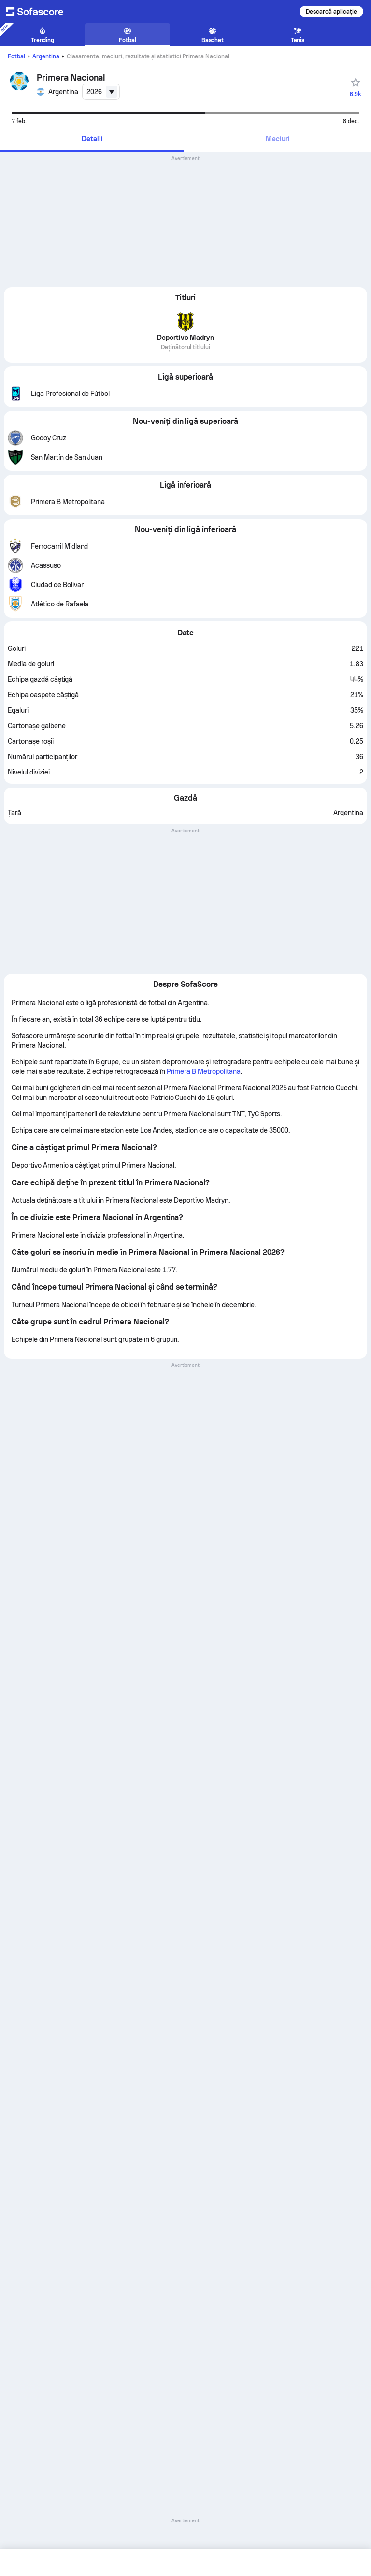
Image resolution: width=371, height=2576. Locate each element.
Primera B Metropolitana (204, 1071)
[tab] (92, 139)
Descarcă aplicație (331, 11)
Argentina (45, 56)
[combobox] (101, 92)
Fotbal (16, 56)
